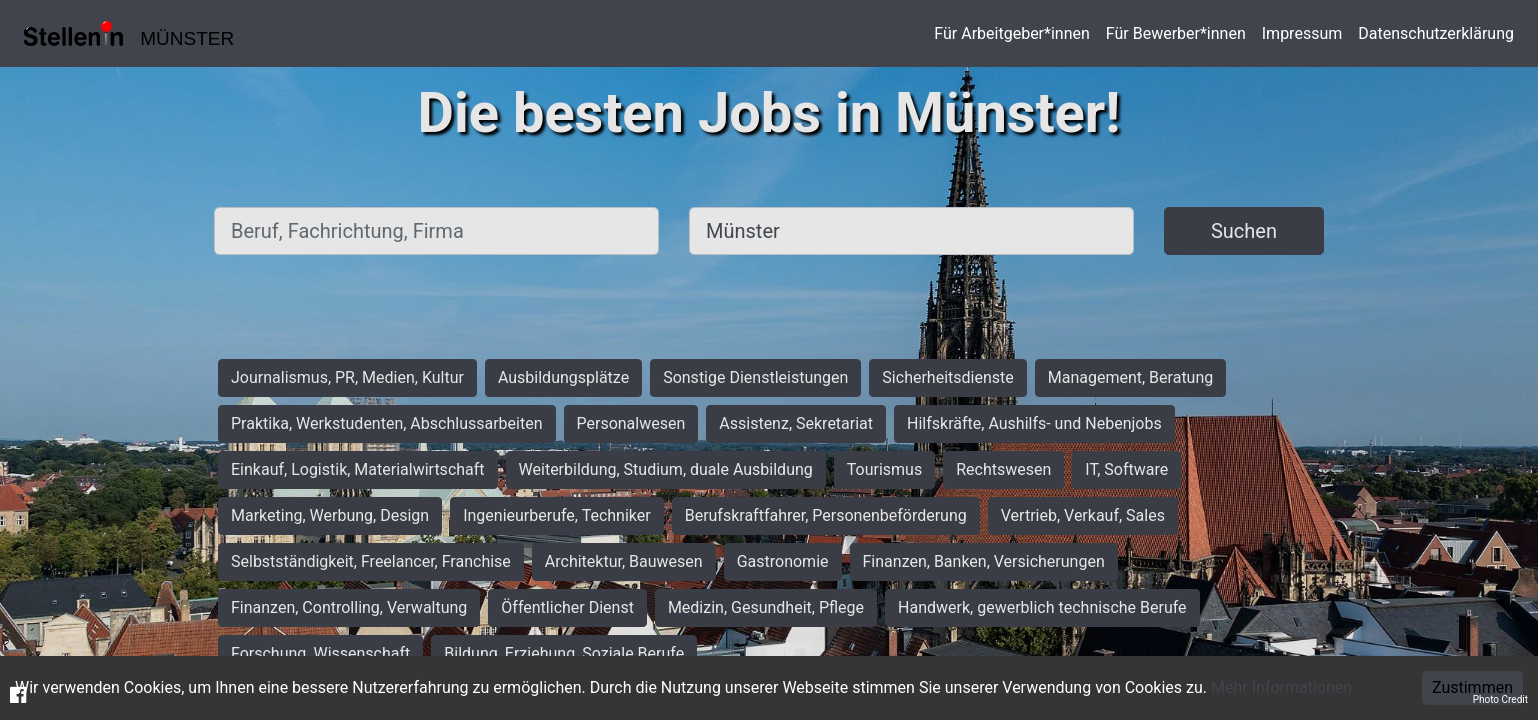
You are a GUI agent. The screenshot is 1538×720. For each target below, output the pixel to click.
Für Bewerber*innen (1176, 33)
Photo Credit (1500, 699)
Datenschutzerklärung (1436, 33)
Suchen (1244, 231)
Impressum (1302, 33)
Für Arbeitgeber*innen (1011, 33)
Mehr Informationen (1281, 687)
